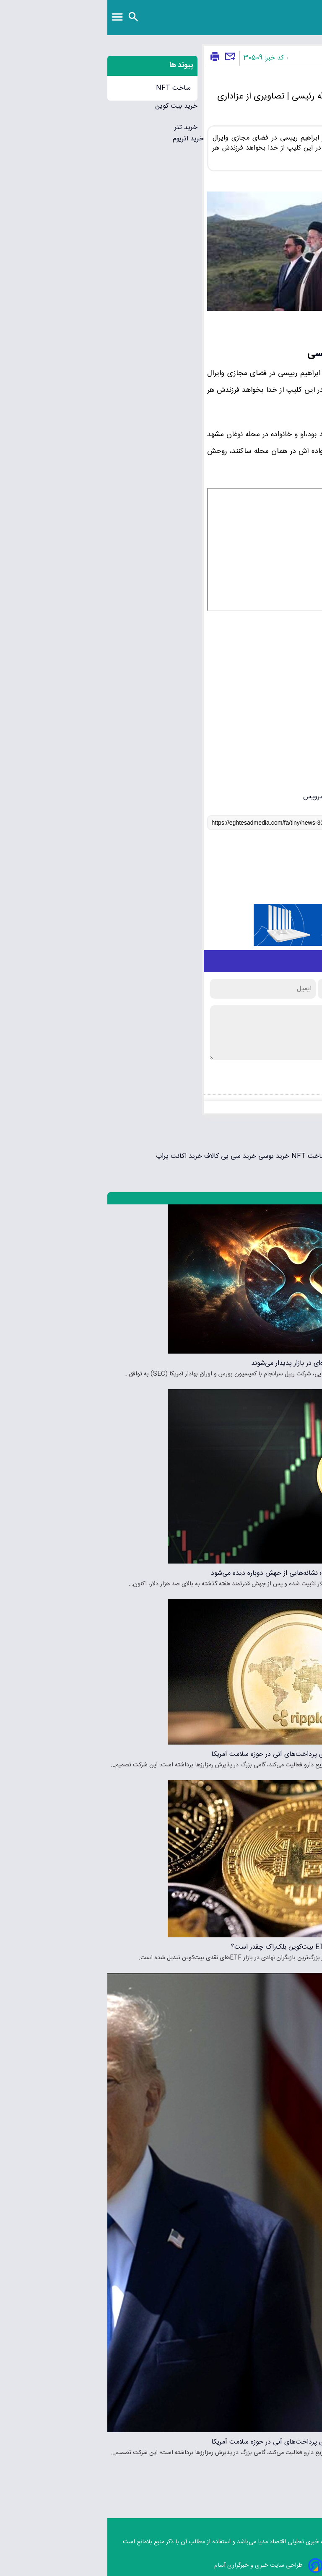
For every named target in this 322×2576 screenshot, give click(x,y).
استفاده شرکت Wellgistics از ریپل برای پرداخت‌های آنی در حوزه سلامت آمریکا (213, 1754)
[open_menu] (10, 17)
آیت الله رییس (234, 353)
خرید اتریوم (80, 139)
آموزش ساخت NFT (210, 1156)
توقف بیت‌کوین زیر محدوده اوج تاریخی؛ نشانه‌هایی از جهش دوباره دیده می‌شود (213, 1573)
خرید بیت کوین (69, 106)
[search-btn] (26, 17)
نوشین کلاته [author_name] (274, 328)
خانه (312, 58)
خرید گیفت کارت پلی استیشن (280, 1156)
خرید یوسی (165, 1156)
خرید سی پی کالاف (122, 1156)
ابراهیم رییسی (297, 435)
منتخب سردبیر (300, 1198)
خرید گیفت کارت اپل (293, 1145)
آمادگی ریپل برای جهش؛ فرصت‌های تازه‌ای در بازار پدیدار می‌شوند (233, 1363)
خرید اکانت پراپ (72, 1156)
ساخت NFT (66, 88)
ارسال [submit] (289, 1078)
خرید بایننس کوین (297, 1133)
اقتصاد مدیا (165, 2542)
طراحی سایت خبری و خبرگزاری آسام (161, 2565)
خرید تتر (78, 127)
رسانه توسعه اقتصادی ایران (270, 9)
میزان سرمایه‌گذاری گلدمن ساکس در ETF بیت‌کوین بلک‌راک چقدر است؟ (223, 1947)
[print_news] (107, 57)
